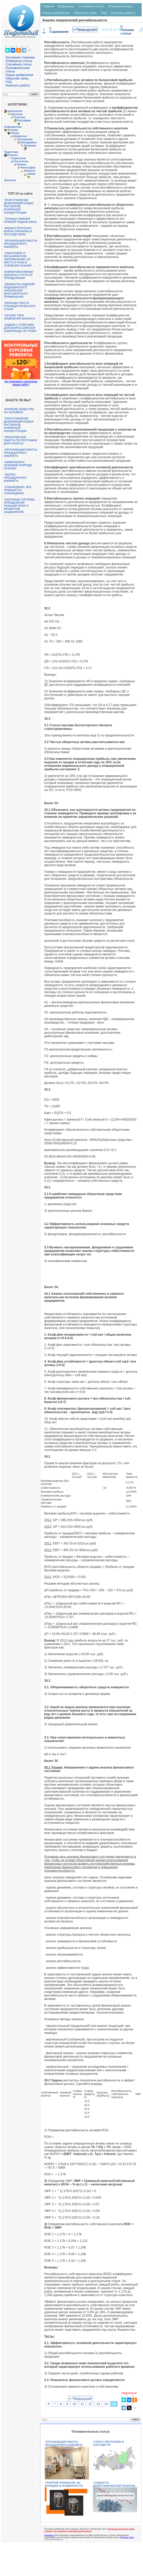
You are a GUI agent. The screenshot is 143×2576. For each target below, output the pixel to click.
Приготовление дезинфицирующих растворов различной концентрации (19, 206)
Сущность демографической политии (114, 2484)
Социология (18, 158)
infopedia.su (49, 2535)
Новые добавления (19, 75)
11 (82, 2404)
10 (74, 2404)
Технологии (21, 161)
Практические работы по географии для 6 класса (20, 440)
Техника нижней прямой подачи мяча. (20, 220)
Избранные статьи (18, 61)
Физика (21, 164)
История (12, 129)
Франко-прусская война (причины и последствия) (18, 231)
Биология (16, 114)
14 (106, 2404)
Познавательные (120, 6)
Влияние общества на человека (19, 411)
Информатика (12, 126)
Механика (30, 145)
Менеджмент (28, 142)
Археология (14, 111)
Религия (12, 155)
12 (90, 2404)
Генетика (19, 117)
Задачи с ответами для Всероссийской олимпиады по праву (20, 328)
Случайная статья (18, 64)
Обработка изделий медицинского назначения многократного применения (19, 290)
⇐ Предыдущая (85, 29)
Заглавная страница (20, 57)
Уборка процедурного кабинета (15, 477)
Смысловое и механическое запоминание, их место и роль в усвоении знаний (17, 259)
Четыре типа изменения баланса (19, 317)
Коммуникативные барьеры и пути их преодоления (18, 275)
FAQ (8, 82)
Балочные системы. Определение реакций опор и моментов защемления (19, 506)
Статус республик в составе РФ (108, 2443)
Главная (48, 6)
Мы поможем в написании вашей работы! (73, 2531)
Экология (10, 180)
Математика (24, 139)
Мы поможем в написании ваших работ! (20, 383)
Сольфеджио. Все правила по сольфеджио (17, 490)
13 (98, 2404)
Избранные (66, 6)
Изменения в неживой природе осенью (18, 465)
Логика (15, 133)
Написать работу (17, 85)
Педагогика (11, 152)
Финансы (29, 170)
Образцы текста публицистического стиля (19, 306)
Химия (31, 173)
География (24, 120)
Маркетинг (20, 136)
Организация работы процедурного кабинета (20, 243)
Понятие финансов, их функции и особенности (64, 2484)
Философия (27, 167)
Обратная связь (16, 78)
